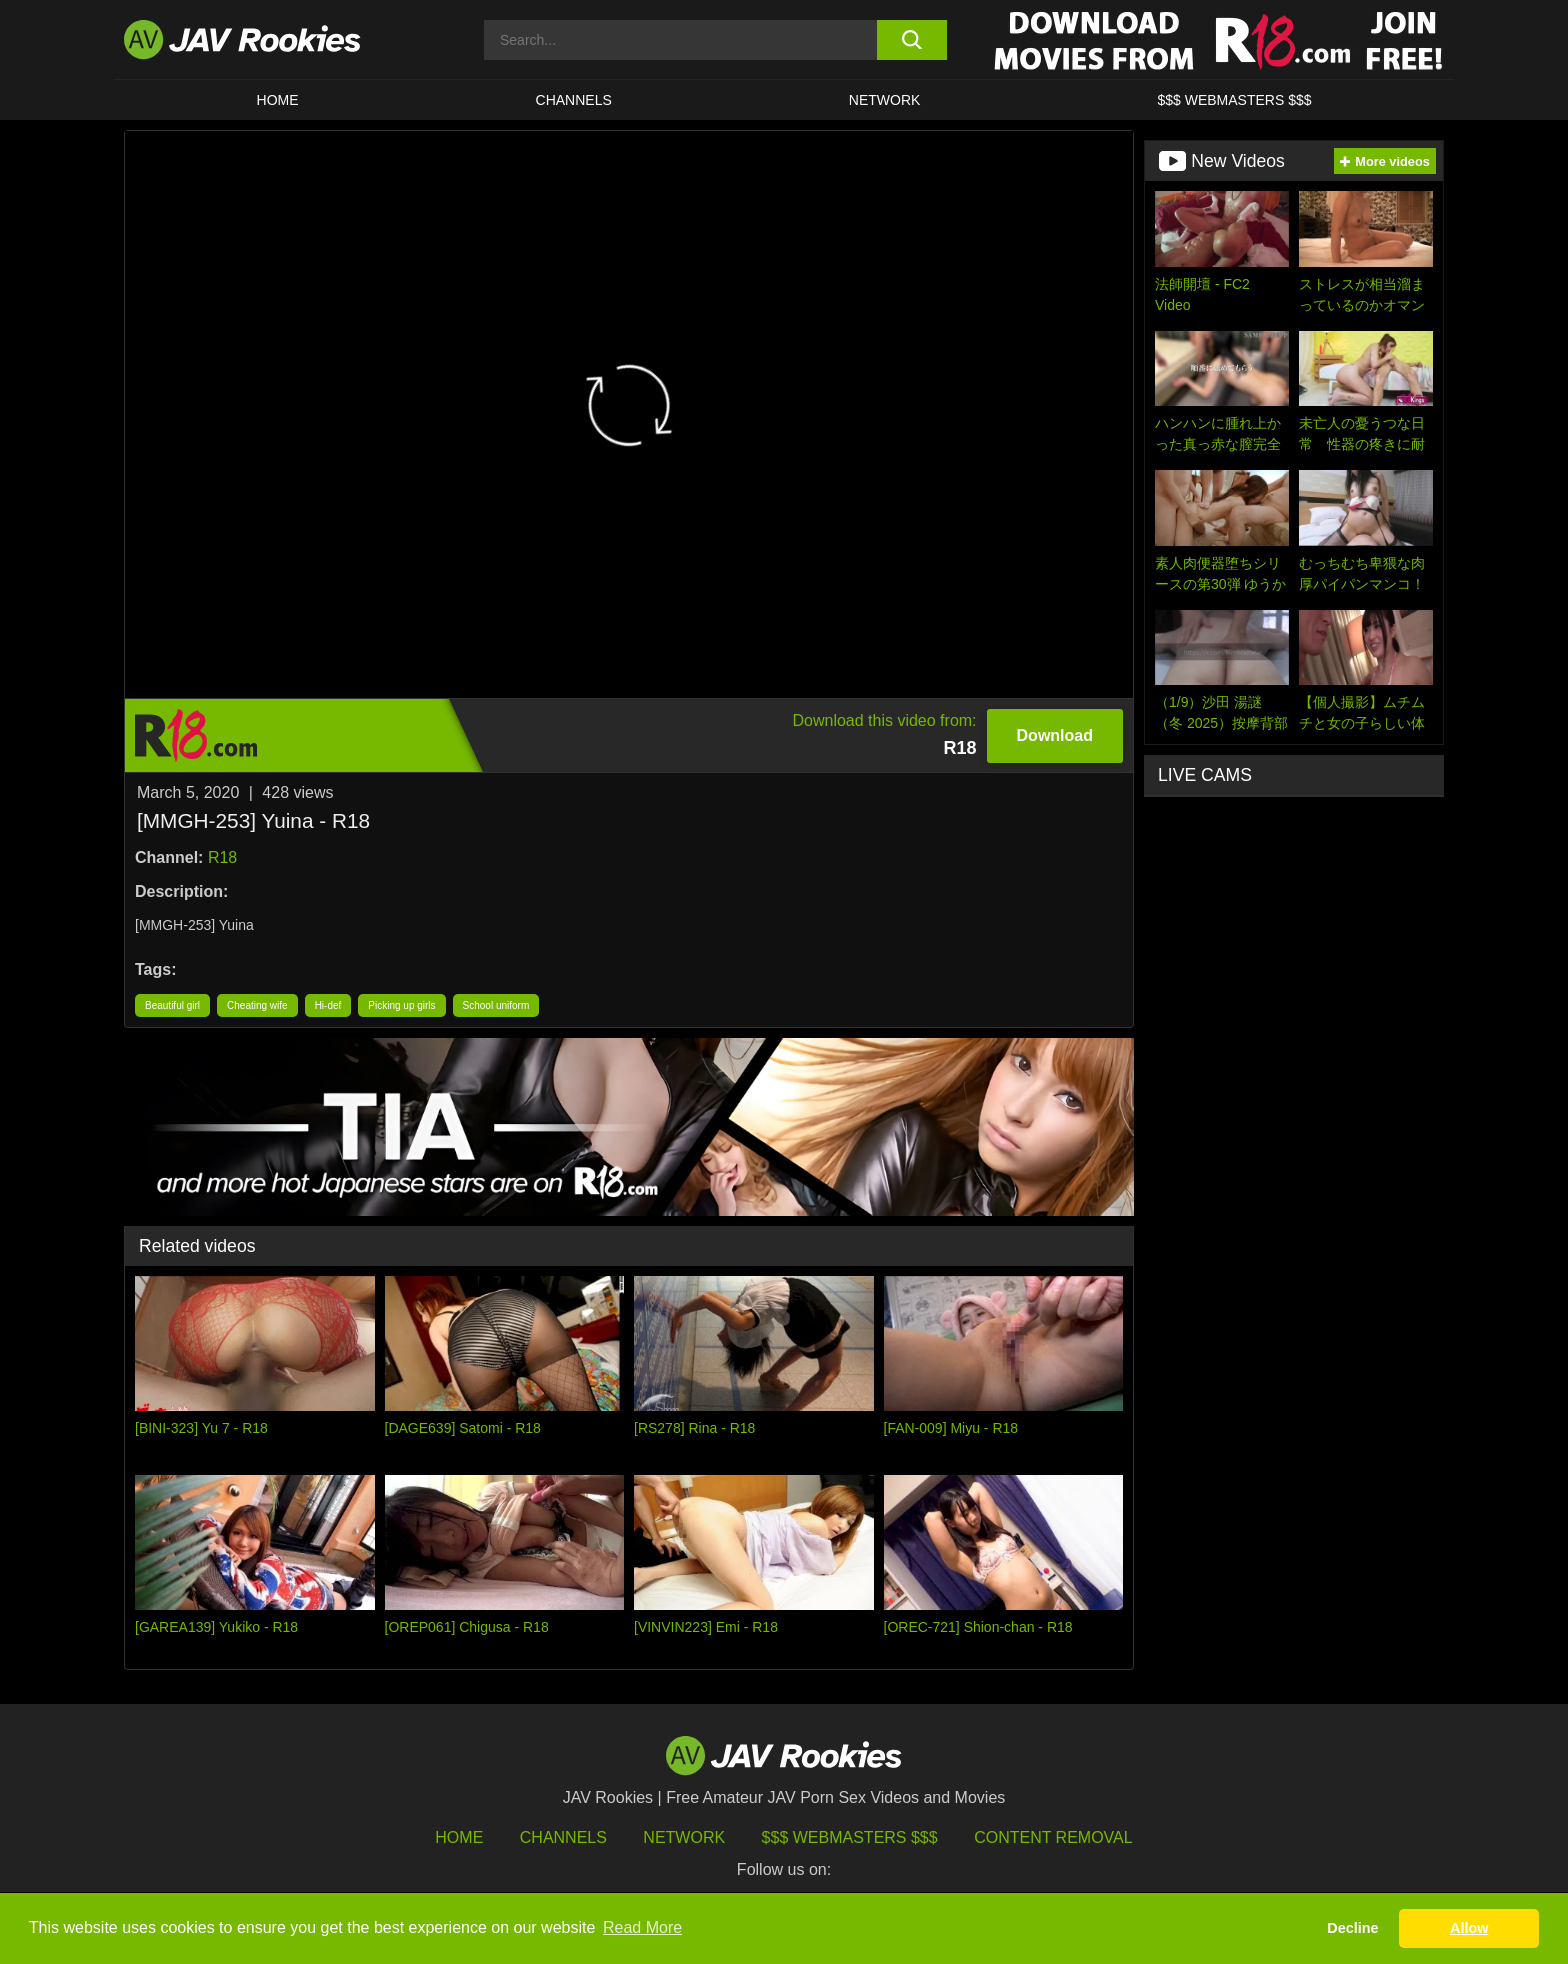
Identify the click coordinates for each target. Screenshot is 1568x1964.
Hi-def (328, 1005)
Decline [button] (1352, 1928)
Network (885, 100)
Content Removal (1053, 1837)
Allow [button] (1469, 1928)
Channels (574, 100)
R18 (222, 857)
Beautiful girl (172, 1005)
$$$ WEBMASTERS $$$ (1234, 100)
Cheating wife (257, 1005)
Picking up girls (401, 1005)
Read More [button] (642, 1927)
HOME (278, 100)
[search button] (911, 40)
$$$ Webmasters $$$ (850, 1837)
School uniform (496, 1005)
